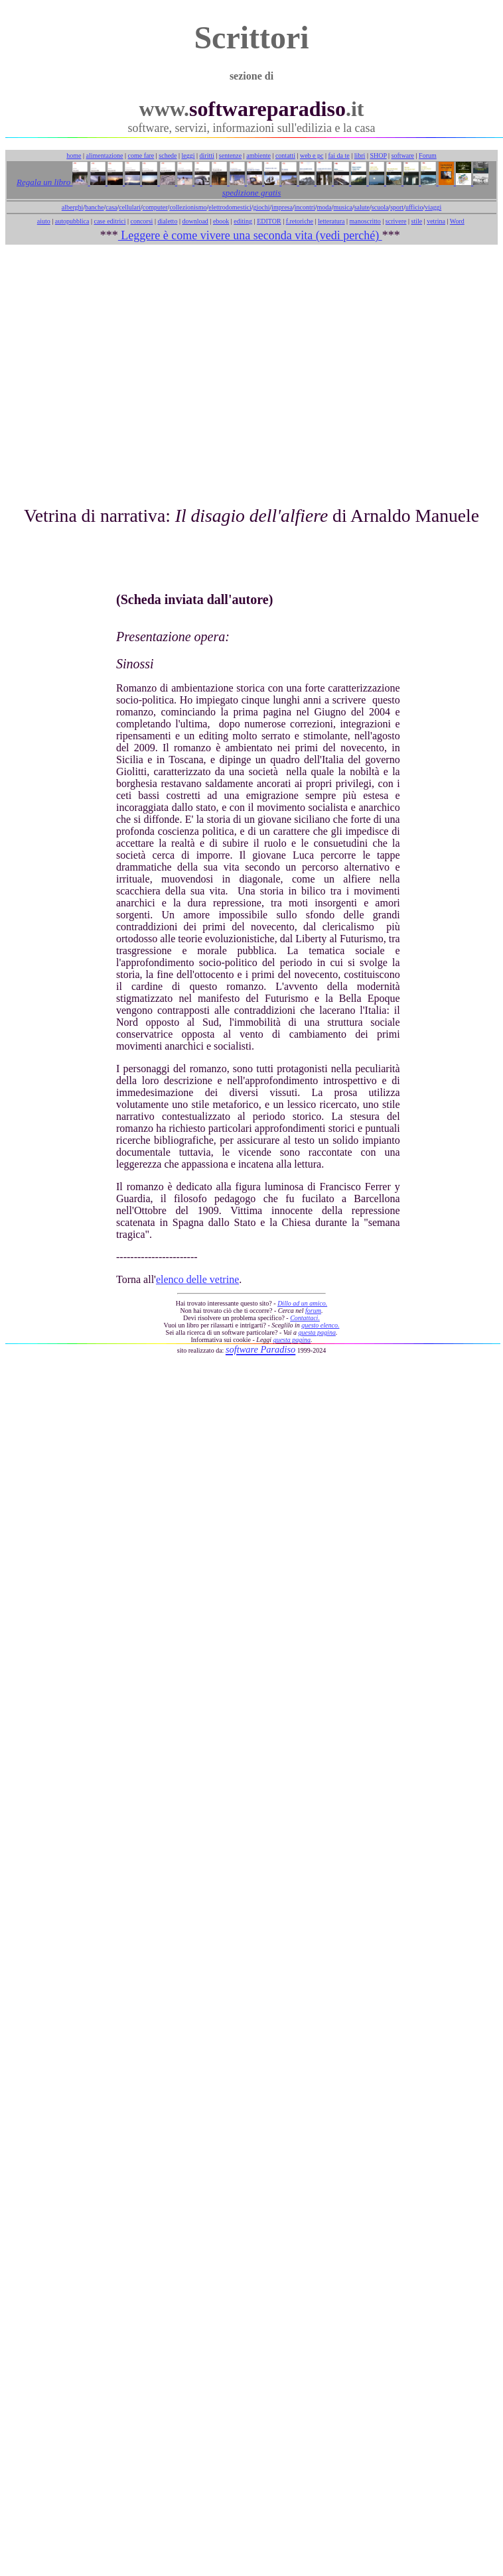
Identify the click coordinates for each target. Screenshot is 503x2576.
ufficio (414, 207)
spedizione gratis (251, 193)
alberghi (73, 207)
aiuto (43, 221)
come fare (141, 155)
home (73, 155)
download (195, 221)
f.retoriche (299, 221)
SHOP (378, 155)
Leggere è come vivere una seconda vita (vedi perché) (250, 235)
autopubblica (72, 221)
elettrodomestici (229, 207)
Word (457, 221)
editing (243, 221)
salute (362, 207)
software (403, 155)
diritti (207, 155)
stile (416, 221)
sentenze (230, 155)
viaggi (433, 207)
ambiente (258, 155)
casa (111, 207)
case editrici (109, 221)
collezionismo (187, 207)
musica (343, 207)
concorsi (141, 221)
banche (94, 207)
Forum (428, 155)
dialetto (167, 221)
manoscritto (365, 221)
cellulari (130, 207)
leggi (188, 155)
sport (396, 207)
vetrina (436, 221)
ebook (221, 221)
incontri (305, 207)
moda (324, 207)
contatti (285, 155)
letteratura (331, 221)
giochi (261, 207)
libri (360, 155)
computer (155, 207)
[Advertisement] (249, 369)
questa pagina (317, 1332)
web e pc (312, 155)
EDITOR (269, 221)
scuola (380, 207)
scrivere (396, 221)
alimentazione (104, 155)
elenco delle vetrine (197, 1279)
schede (168, 155)
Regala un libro (44, 182)
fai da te (339, 155)
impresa (282, 207)
